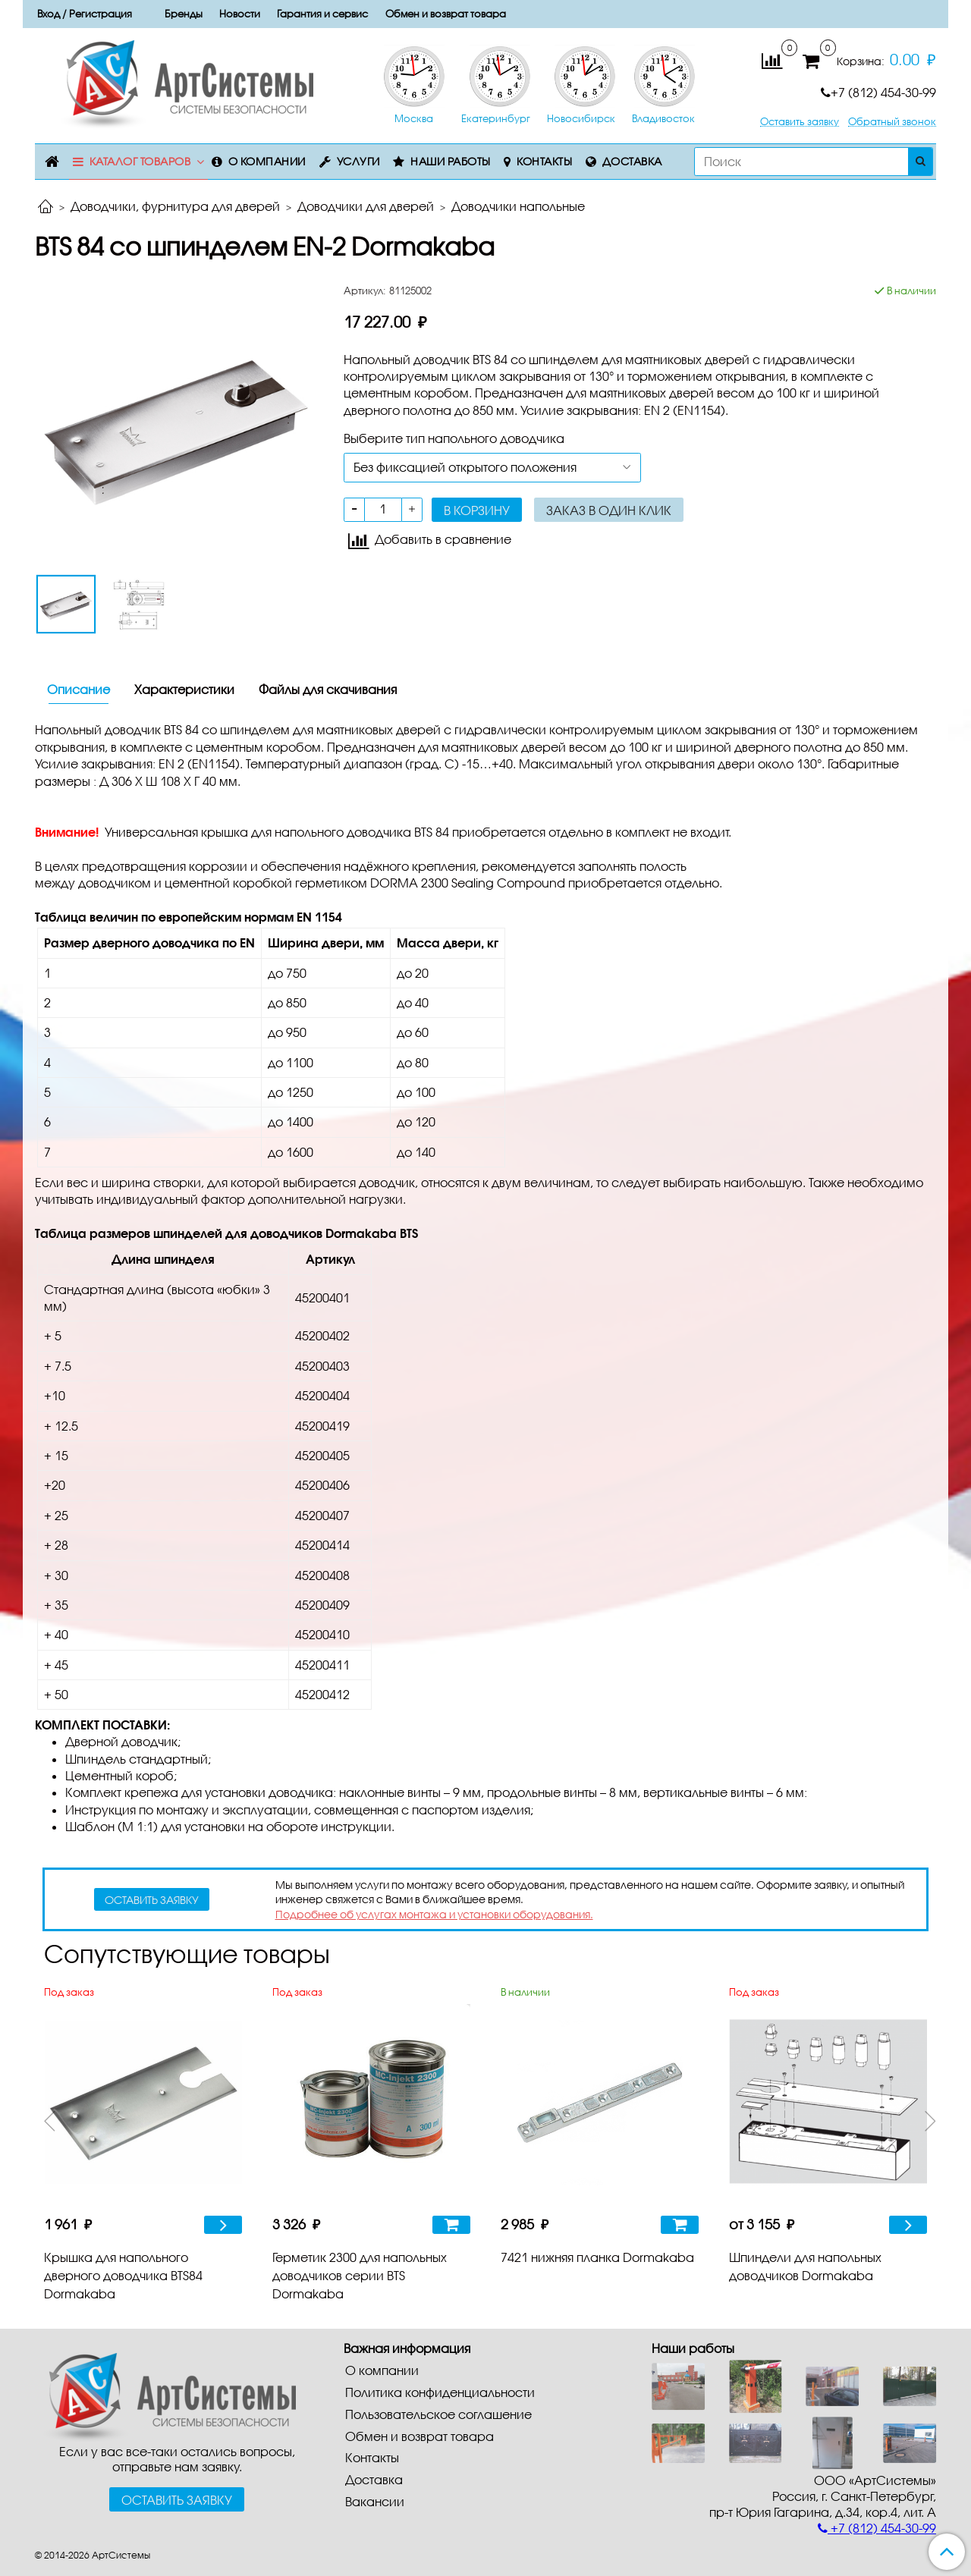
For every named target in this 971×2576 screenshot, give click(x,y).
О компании (267, 161)
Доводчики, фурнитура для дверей (175, 206)
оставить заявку (152, 1899)
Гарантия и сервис (322, 14)
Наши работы (450, 161)
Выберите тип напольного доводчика (454, 438)
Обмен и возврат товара (445, 14)
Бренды (184, 14)
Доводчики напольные (518, 206)
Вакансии (374, 2501)
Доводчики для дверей (365, 206)
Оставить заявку (799, 122)
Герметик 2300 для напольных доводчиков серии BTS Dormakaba (359, 2275)
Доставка (632, 161)
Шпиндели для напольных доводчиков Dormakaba (805, 2266)
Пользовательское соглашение (438, 2414)
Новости (239, 14)
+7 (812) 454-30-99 (878, 92)
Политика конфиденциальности (440, 2392)
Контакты (544, 161)
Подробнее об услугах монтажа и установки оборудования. (434, 1914)
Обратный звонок (892, 122)
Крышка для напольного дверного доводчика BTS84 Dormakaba (123, 2275)
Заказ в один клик (608, 510)
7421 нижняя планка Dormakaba (597, 2257)
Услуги (358, 161)
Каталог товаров (140, 161)
